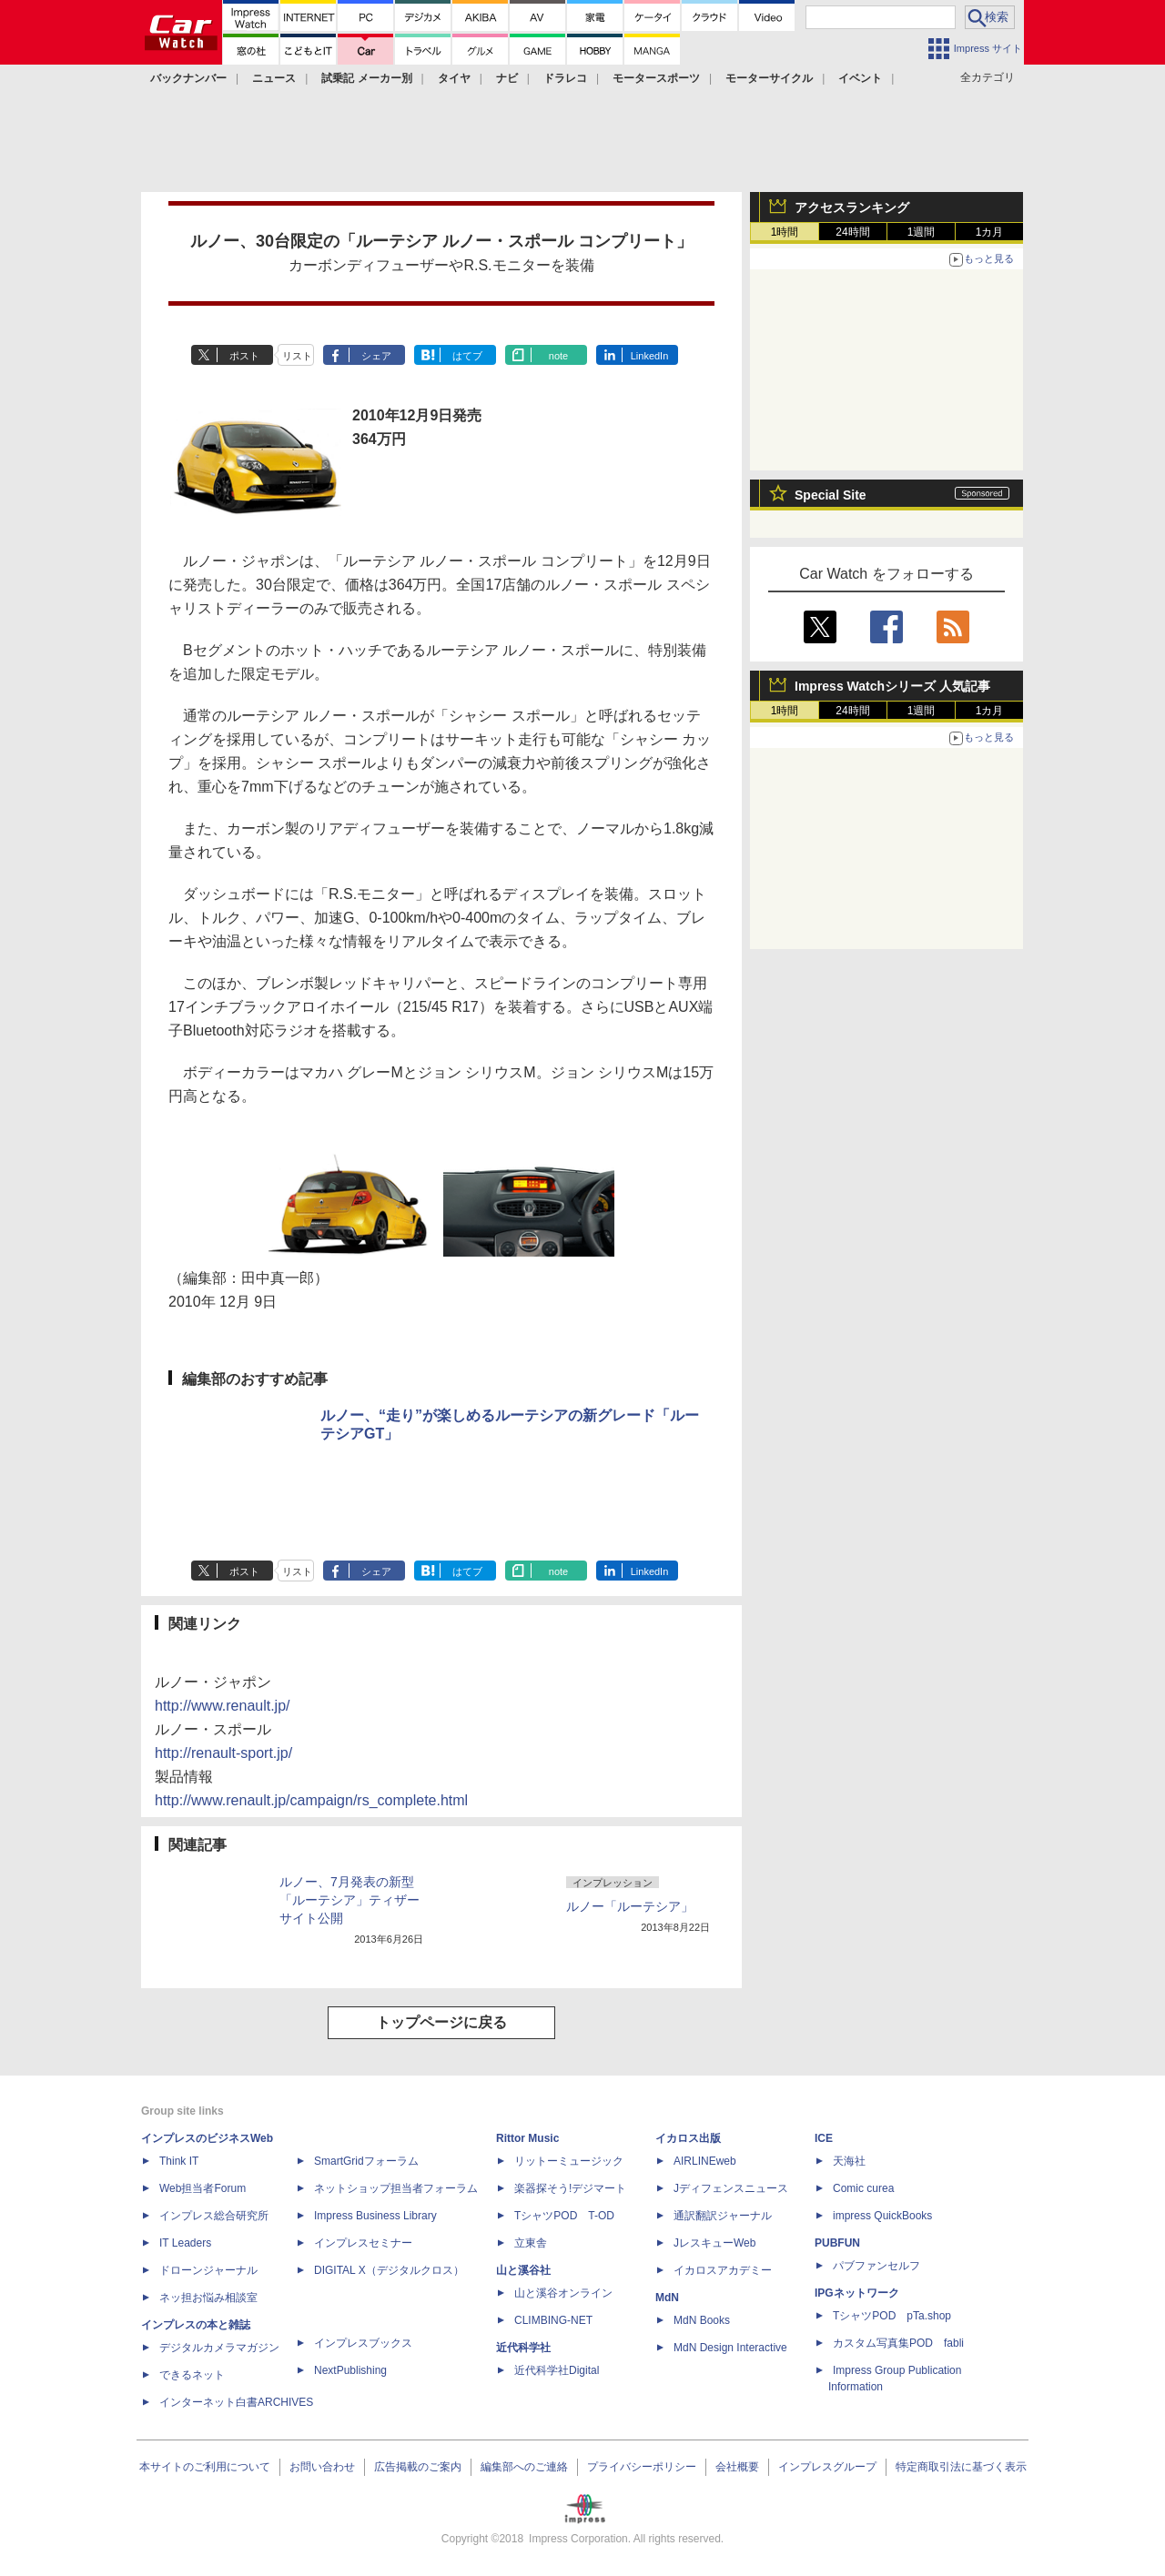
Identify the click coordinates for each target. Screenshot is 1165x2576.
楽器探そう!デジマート (570, 2188)
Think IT (178, 2161)
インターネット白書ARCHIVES (236, 2402)
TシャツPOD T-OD (564, 2215)
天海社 (849, 2161)
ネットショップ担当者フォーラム (396, 2188)
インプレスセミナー (363, 2243)
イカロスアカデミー (723, 2270)
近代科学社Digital (556, 2370)
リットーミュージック (568, 2161)
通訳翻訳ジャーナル (723, 2215)
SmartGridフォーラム (366, 2161)
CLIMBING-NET (553, 2320)
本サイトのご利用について (204, 2466)
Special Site (830, 495)
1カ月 (990, 232)
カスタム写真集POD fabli (898, 2343)
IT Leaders (185, 2243)
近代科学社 (523, 2347)
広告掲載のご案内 (417, 2466)
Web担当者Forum (202, 2188)
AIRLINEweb (705, 2161)
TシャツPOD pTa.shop (892, 2315)
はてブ (467, 355)
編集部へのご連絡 (524, 2466)
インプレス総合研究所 (213, 2215)
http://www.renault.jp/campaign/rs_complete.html (311, 1800)
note (558, 355)
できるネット (192, 2375)
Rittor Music (527, 2138)
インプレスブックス (363, 2343)
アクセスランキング (852, 207)
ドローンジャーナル (208, 2270)
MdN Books (702, 2320)
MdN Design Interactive (730, 2347)
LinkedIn (650, 355)
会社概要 (737, 2466)
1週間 (921, 232)
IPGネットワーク (857, 2293)
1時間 (785, 232)
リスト (297, 355)
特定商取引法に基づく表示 (961, 2466)
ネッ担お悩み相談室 (208, 2297)
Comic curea (863, 2188)
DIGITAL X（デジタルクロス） (389, 2270)
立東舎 (530, 2243)
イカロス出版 (688, 2138)
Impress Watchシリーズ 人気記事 (892, 686)
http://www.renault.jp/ (222, 1705)
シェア (376, 355)
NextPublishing (350, 2370)
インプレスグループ (827, 2466)
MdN (667, 2297)
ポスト (244, 355)
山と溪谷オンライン (563, 2293)
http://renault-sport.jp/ (223, 1753)
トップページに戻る (441, 2022)
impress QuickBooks (882, 2215)
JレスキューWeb (714, 2243)
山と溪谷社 (523, 2270)
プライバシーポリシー (641, 2466)
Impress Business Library (375, 2215)
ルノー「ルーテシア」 (630, 1906)
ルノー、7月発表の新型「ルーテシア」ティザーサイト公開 (349, 1899)
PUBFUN (837, 2243)
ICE (824, 2138)
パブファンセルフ (876, 2265)
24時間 (852, 232)
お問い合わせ (322, 2466)
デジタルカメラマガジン (219, 2347)
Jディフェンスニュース (731, 2188)
